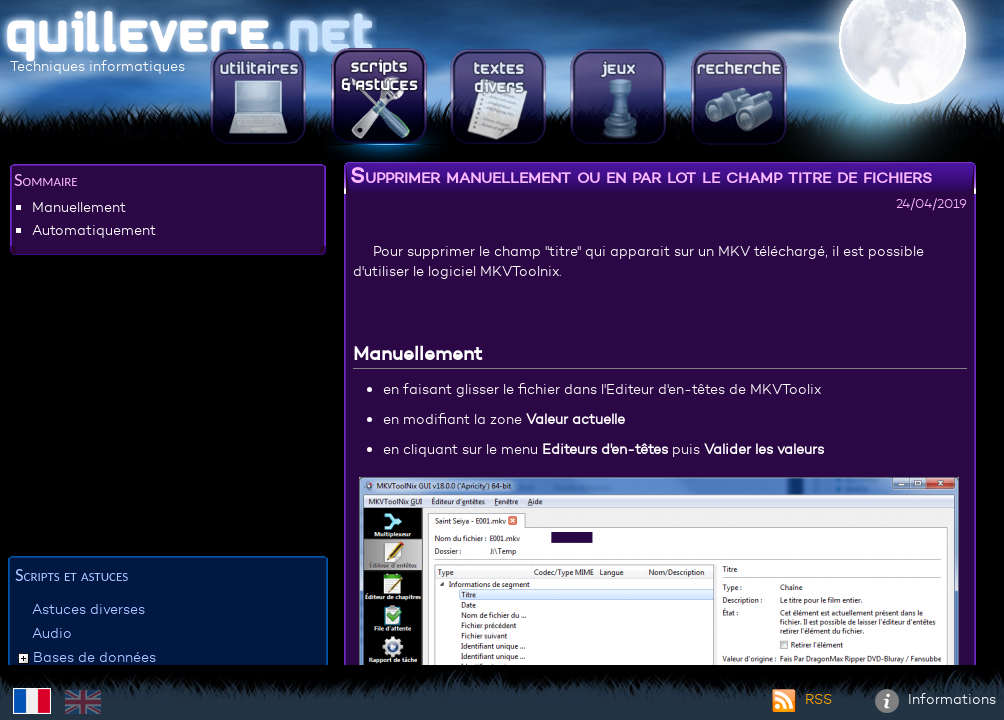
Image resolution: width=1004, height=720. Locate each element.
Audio (52, 633)
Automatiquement (94, 230)
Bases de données (94, 657)
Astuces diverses (88, 609)
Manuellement (79, 207)
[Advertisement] (168, 409)
